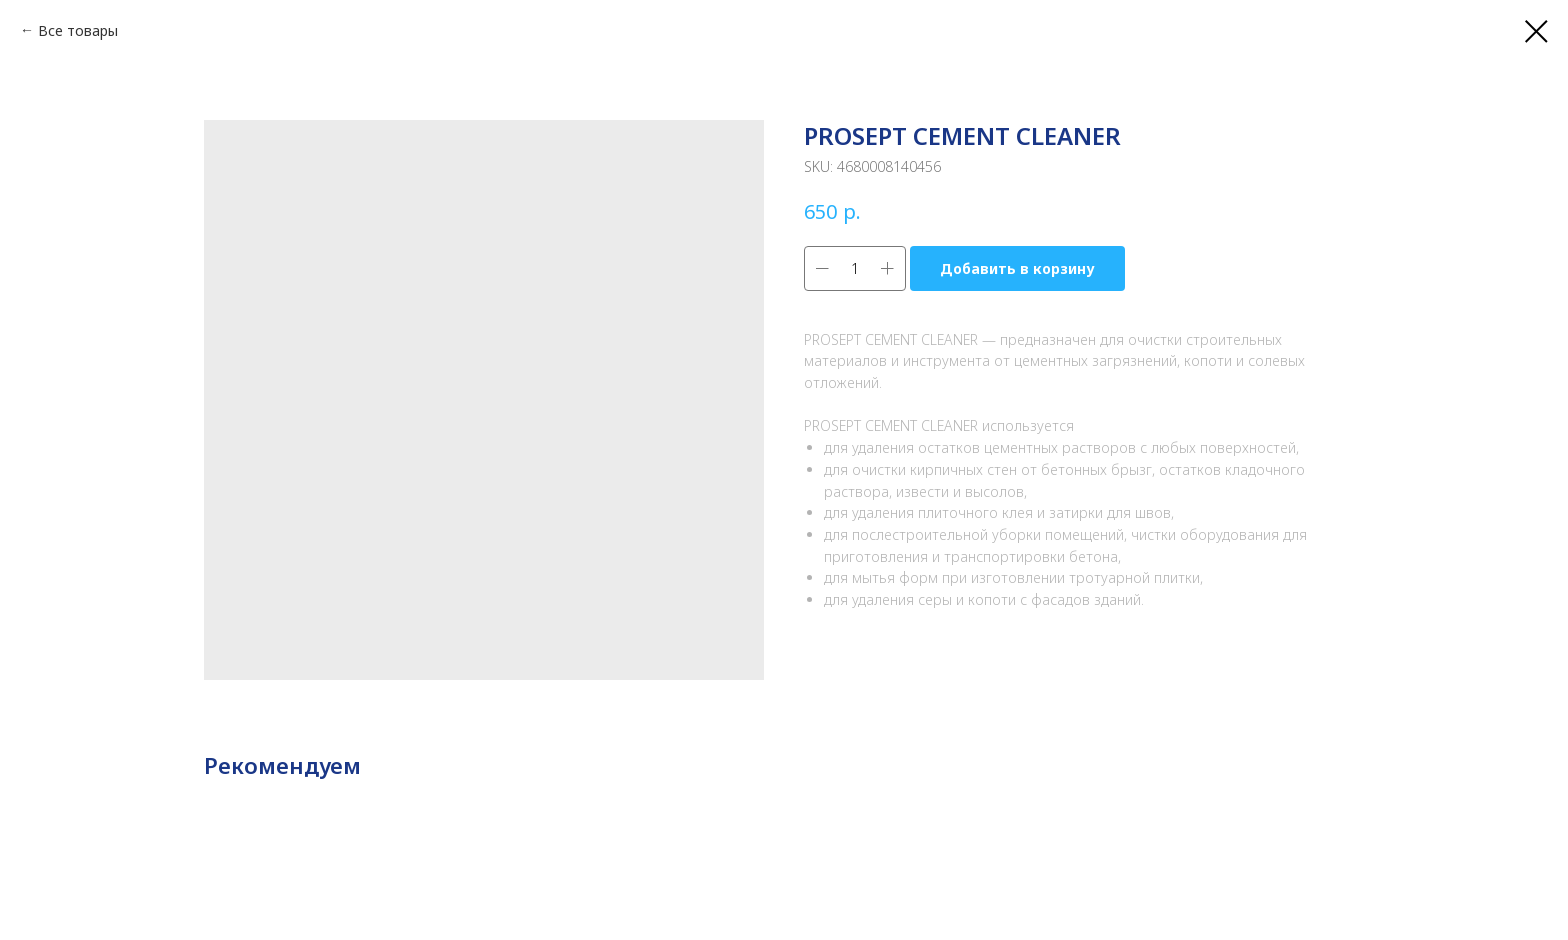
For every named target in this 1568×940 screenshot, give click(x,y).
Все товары (78, 30)
